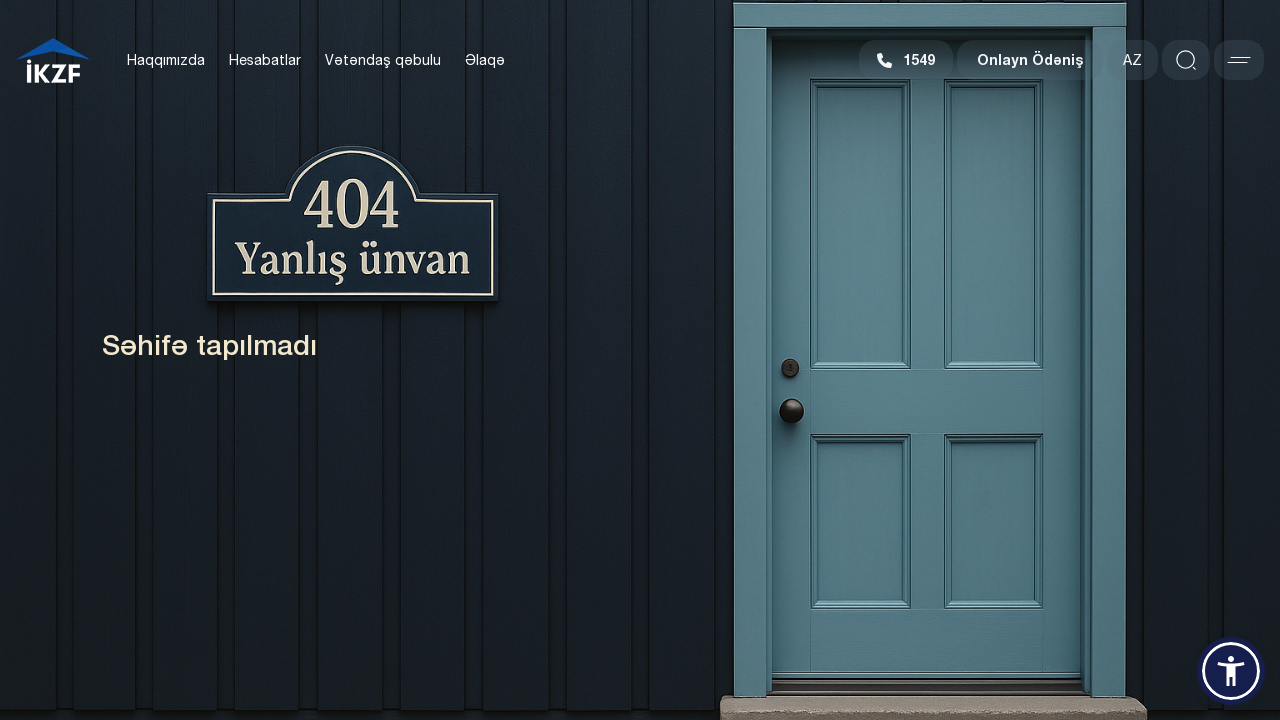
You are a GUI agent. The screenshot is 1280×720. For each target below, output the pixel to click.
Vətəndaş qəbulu (383, 60)
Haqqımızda (166, 60)
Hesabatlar (265, 60)
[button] (1231, 671)
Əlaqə (485, 60)
